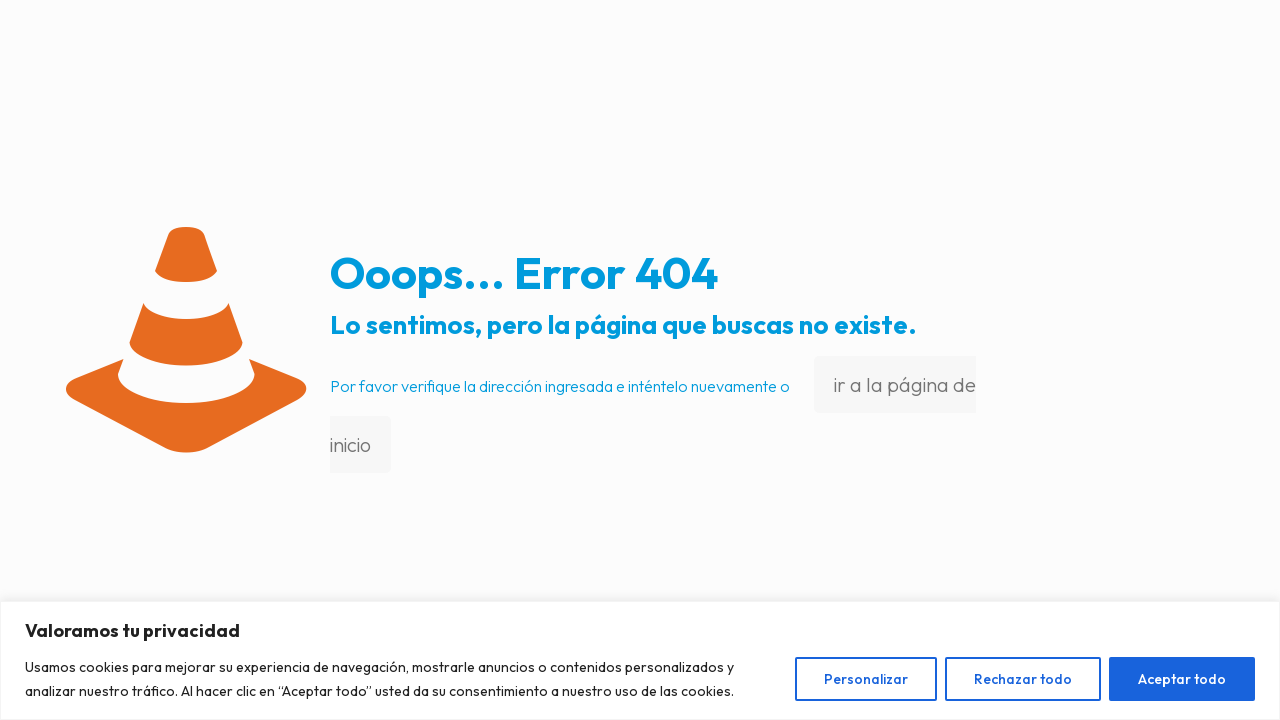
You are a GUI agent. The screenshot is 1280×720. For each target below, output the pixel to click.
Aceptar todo (1182, 679)
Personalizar (866, 679)
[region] (640, 660)
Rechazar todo (1023, 679)
